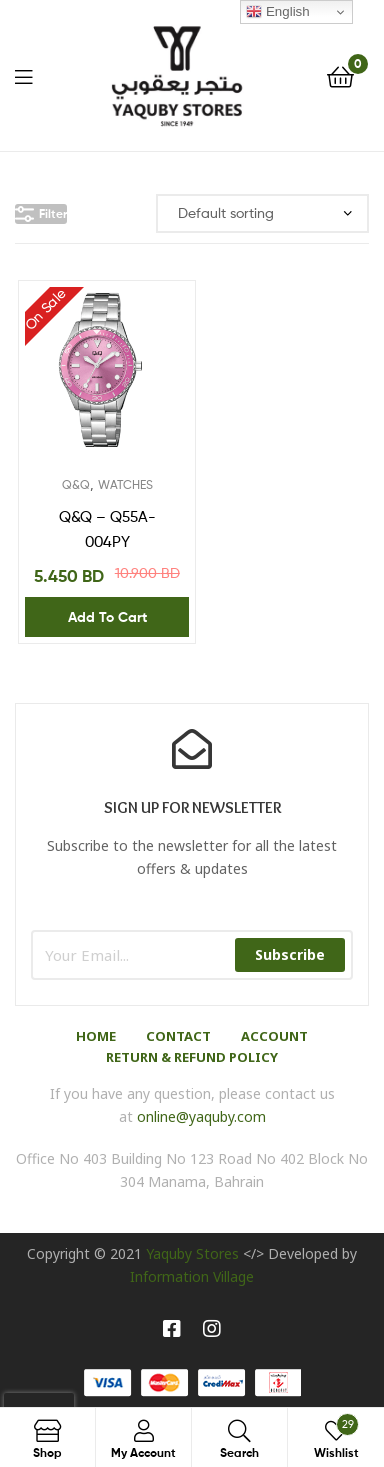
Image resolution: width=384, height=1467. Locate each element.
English (277, 12)
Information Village (192, 1276)
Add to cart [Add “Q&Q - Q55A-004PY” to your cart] (107, 617)
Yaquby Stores (192, 1253)
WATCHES (125, 484)
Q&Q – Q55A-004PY (107, 529)
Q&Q (76, 484)
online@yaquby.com (201, 1116)
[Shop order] (262, 213)
